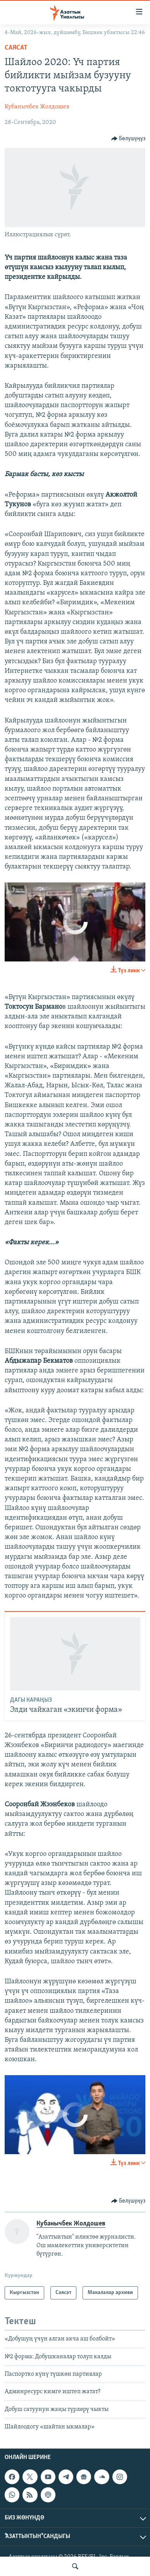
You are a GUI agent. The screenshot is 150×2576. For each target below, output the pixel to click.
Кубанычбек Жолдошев (37, 107)
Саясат (16, 48)
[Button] (128, 138)
